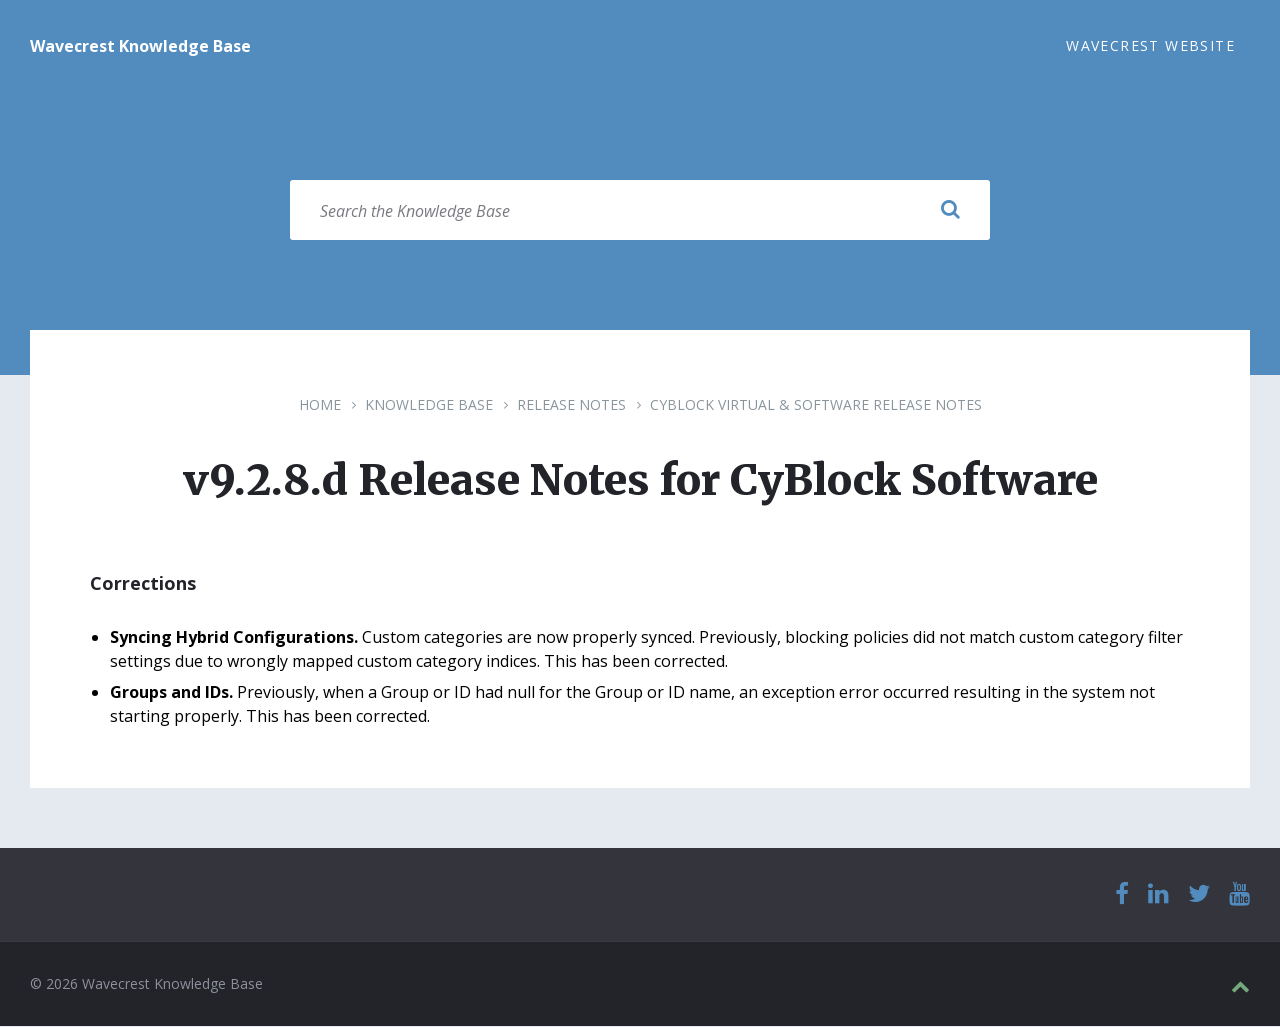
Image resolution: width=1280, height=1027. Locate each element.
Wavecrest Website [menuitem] (1150, 45)
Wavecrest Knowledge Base (140, 46)
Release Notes (571, 405)
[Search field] (640, 211)
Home (320, 405)
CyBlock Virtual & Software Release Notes (816, 405)
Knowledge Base (429, 405)
